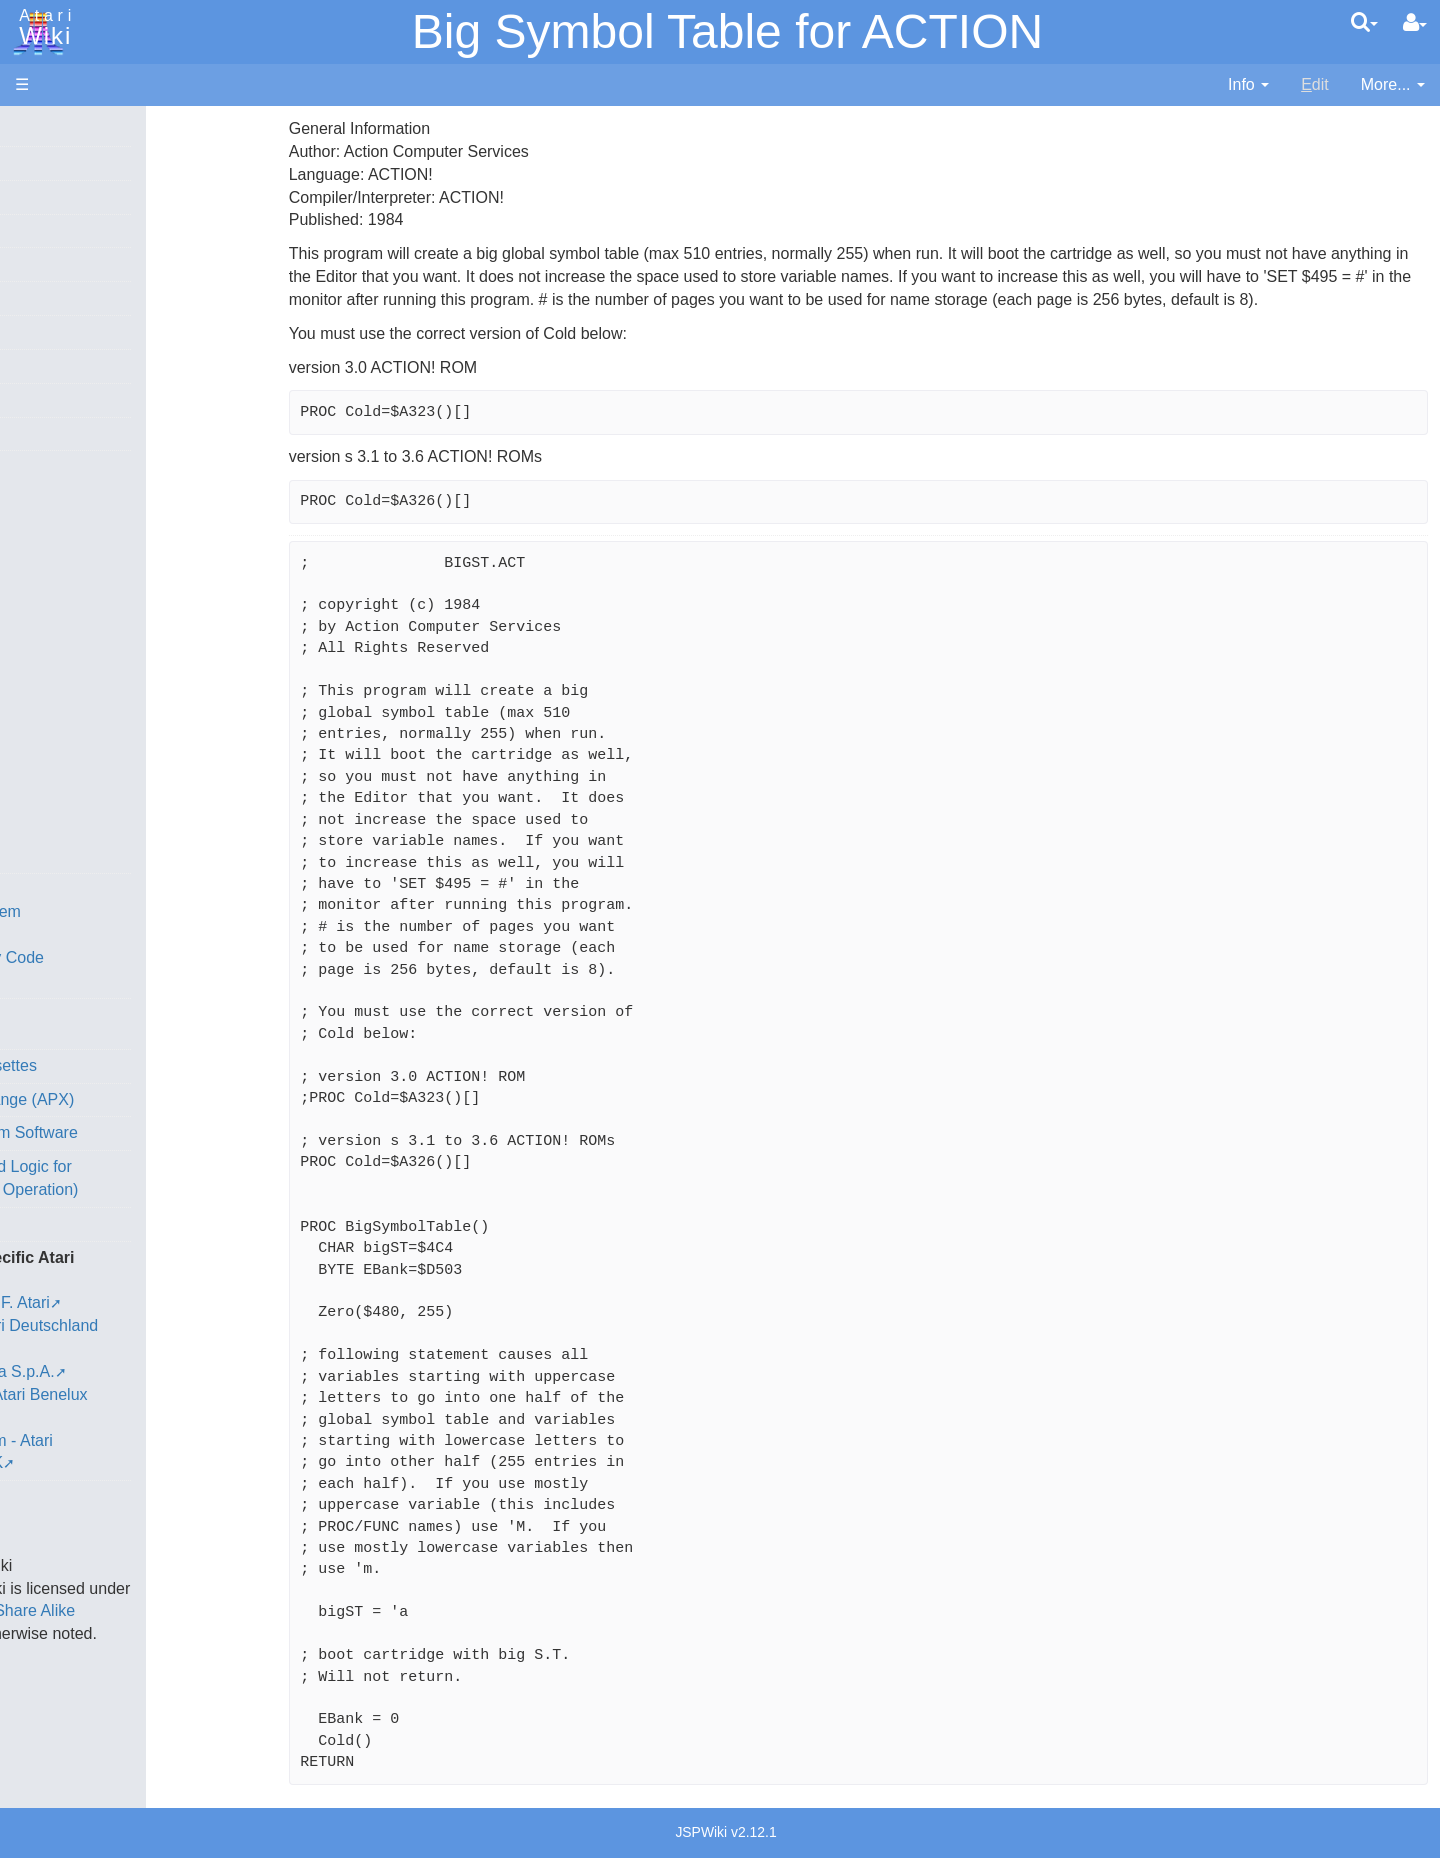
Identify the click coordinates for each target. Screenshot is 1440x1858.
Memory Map (61, 263)
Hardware (49, 162)
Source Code (101, 934)
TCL (70, 809)
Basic (74, 535)
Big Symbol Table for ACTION (727, 31)
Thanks (41, 1473)
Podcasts (48, 1223)
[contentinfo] (1248, 85)
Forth (73, 581)
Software (46, 196)
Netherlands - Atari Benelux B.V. (169, 1394)
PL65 (73, 763)
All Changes (58, 365)
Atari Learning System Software (127, 1132)
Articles (41, 128)
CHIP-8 (81, 855)
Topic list (45, 297)
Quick (75, 786)
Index (34, 433)
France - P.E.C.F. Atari (133, 1302)
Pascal (79, 718)
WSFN (78, 832)
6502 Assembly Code (130, 957)
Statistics (47, 1519)
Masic (76, 695)
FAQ (31, 399)
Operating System (119, 911)
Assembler (93, 512)
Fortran (81, 604)
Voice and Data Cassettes (107, 1065)
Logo (73, 672)
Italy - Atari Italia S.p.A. (136, 1371)
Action (77, 489)
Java (72, 626)
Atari (42, 28)
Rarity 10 (47, 1496)
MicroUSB (51, 331)
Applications (58, 230)
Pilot (70, 741)
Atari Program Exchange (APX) (125, 1099)
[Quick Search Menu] (1364, 22)
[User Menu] (1415, 23)
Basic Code (96, 980)
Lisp (69, 649)
